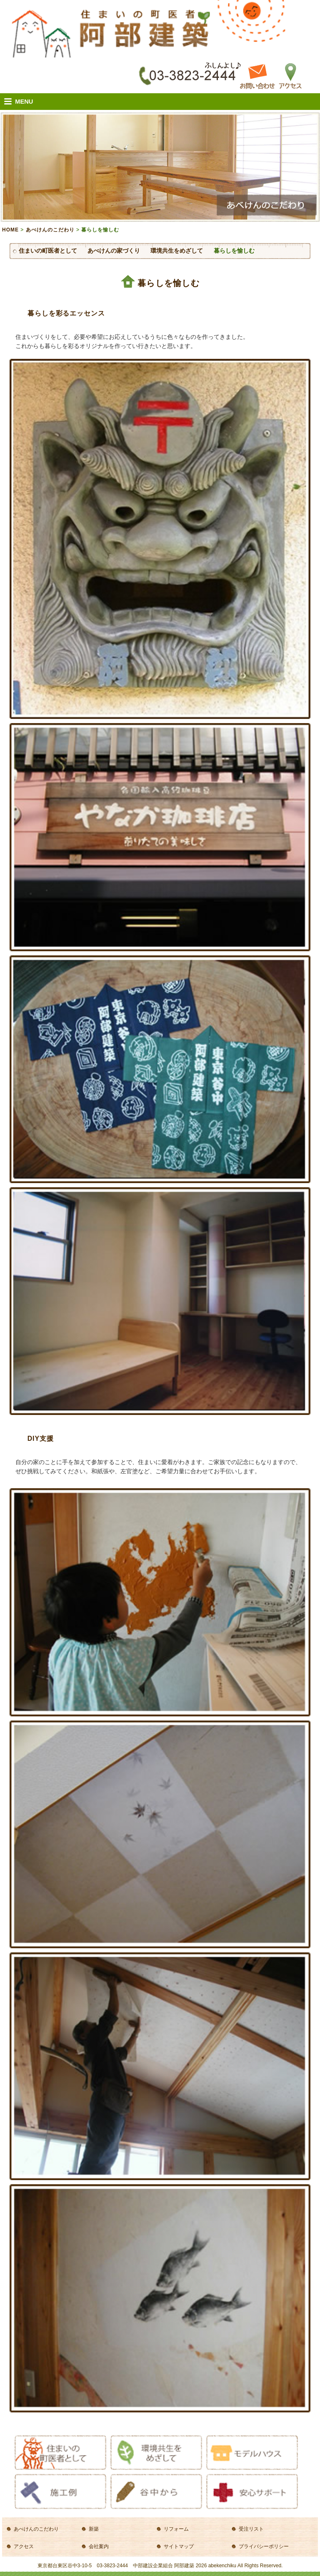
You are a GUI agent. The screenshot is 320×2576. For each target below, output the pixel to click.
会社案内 (99, 2546)
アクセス (24, 2546)
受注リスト (251, 2529)
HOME (10, 230)
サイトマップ (179, 2546)
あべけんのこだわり (50, 230)
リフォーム (176, 2529)
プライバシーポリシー (264, 2546)
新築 (94, 2529)
